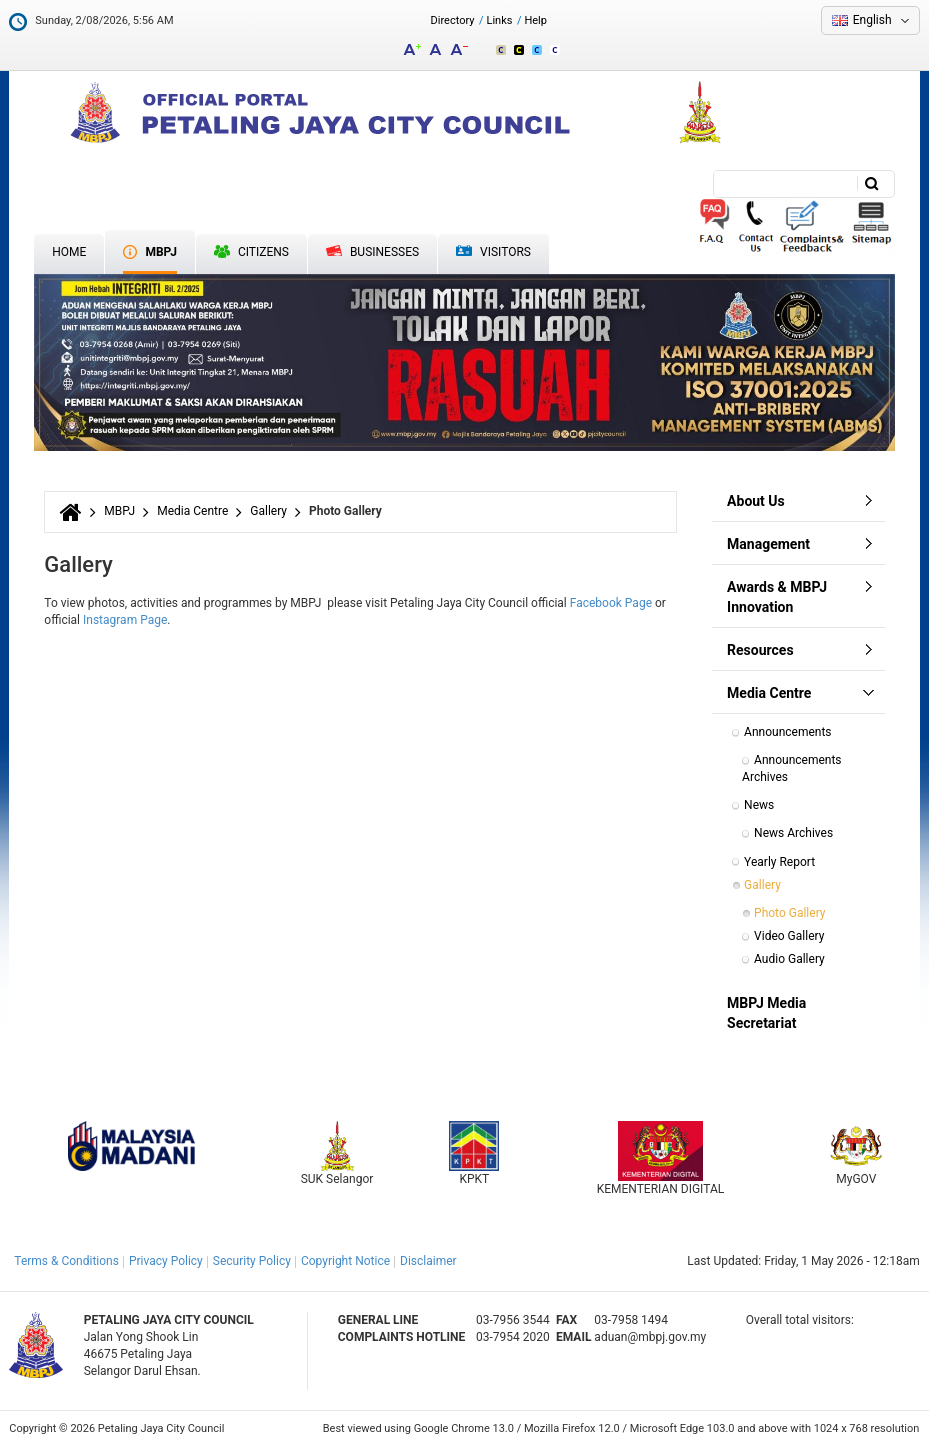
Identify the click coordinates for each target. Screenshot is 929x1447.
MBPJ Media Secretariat (766, 1013)
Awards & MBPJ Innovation (777, 597)
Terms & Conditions (66, 1261)
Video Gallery (789, 936)
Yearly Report (779, 862)
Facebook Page (611, 603)
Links (500, 20)
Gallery (268, 511)
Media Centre (192, 511)
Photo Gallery (789, 913)
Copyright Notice (345, 1261)
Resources (760, 650)
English (872, 20)
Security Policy (252, 1261)
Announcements (787, 732)
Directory (453, 20)
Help (535, 20)
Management (768, 544)
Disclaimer (428, 1261)
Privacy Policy (166, 1261)
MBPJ (119, 511)
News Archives (793, 833)
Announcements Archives (793, 768)
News (759, 805)
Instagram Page (125, 620)
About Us (756, 501)
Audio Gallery (789, 959)
